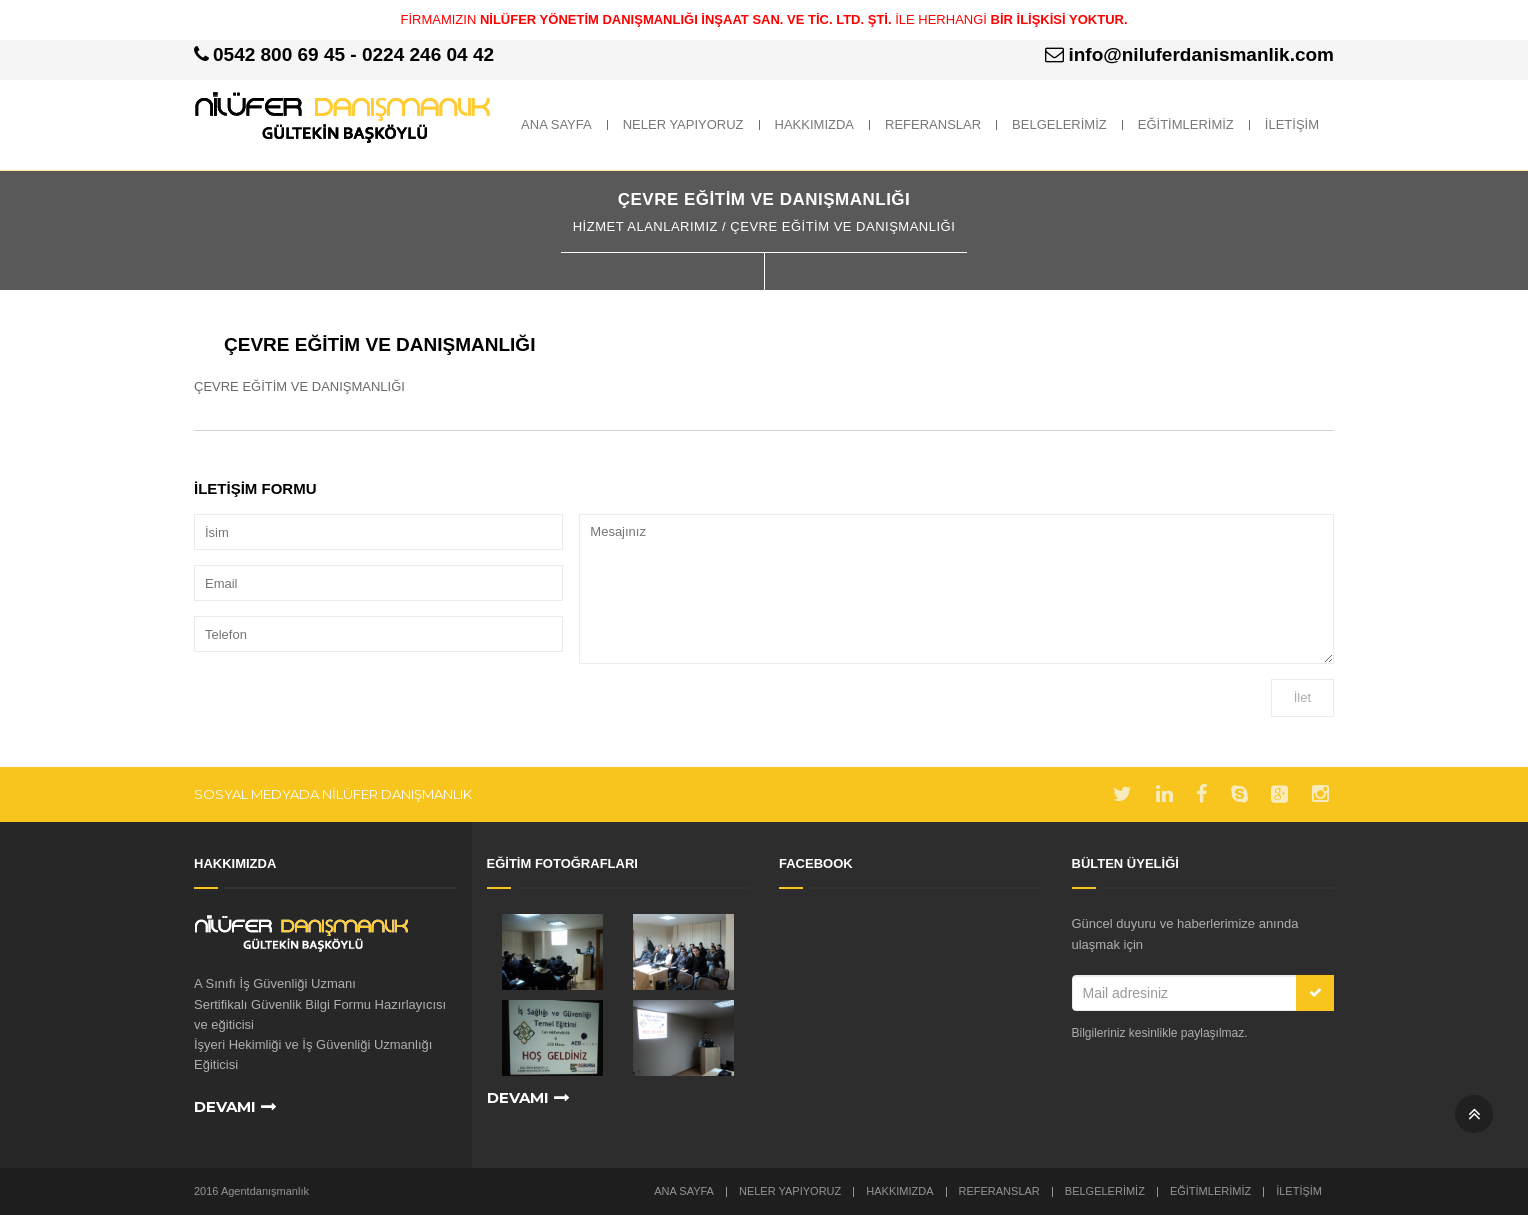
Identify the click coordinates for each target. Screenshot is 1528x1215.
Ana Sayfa (684, 1191)
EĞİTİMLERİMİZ (1186, 124)
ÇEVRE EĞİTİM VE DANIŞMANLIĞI (379, 344)
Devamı (225, 1106)
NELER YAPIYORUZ (683, 124)
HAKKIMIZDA (814, 124)
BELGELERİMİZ (1059, 124)
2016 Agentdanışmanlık (251, 1191)
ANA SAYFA (556, 124)
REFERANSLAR (933, 124)
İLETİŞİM (1292, 124)
